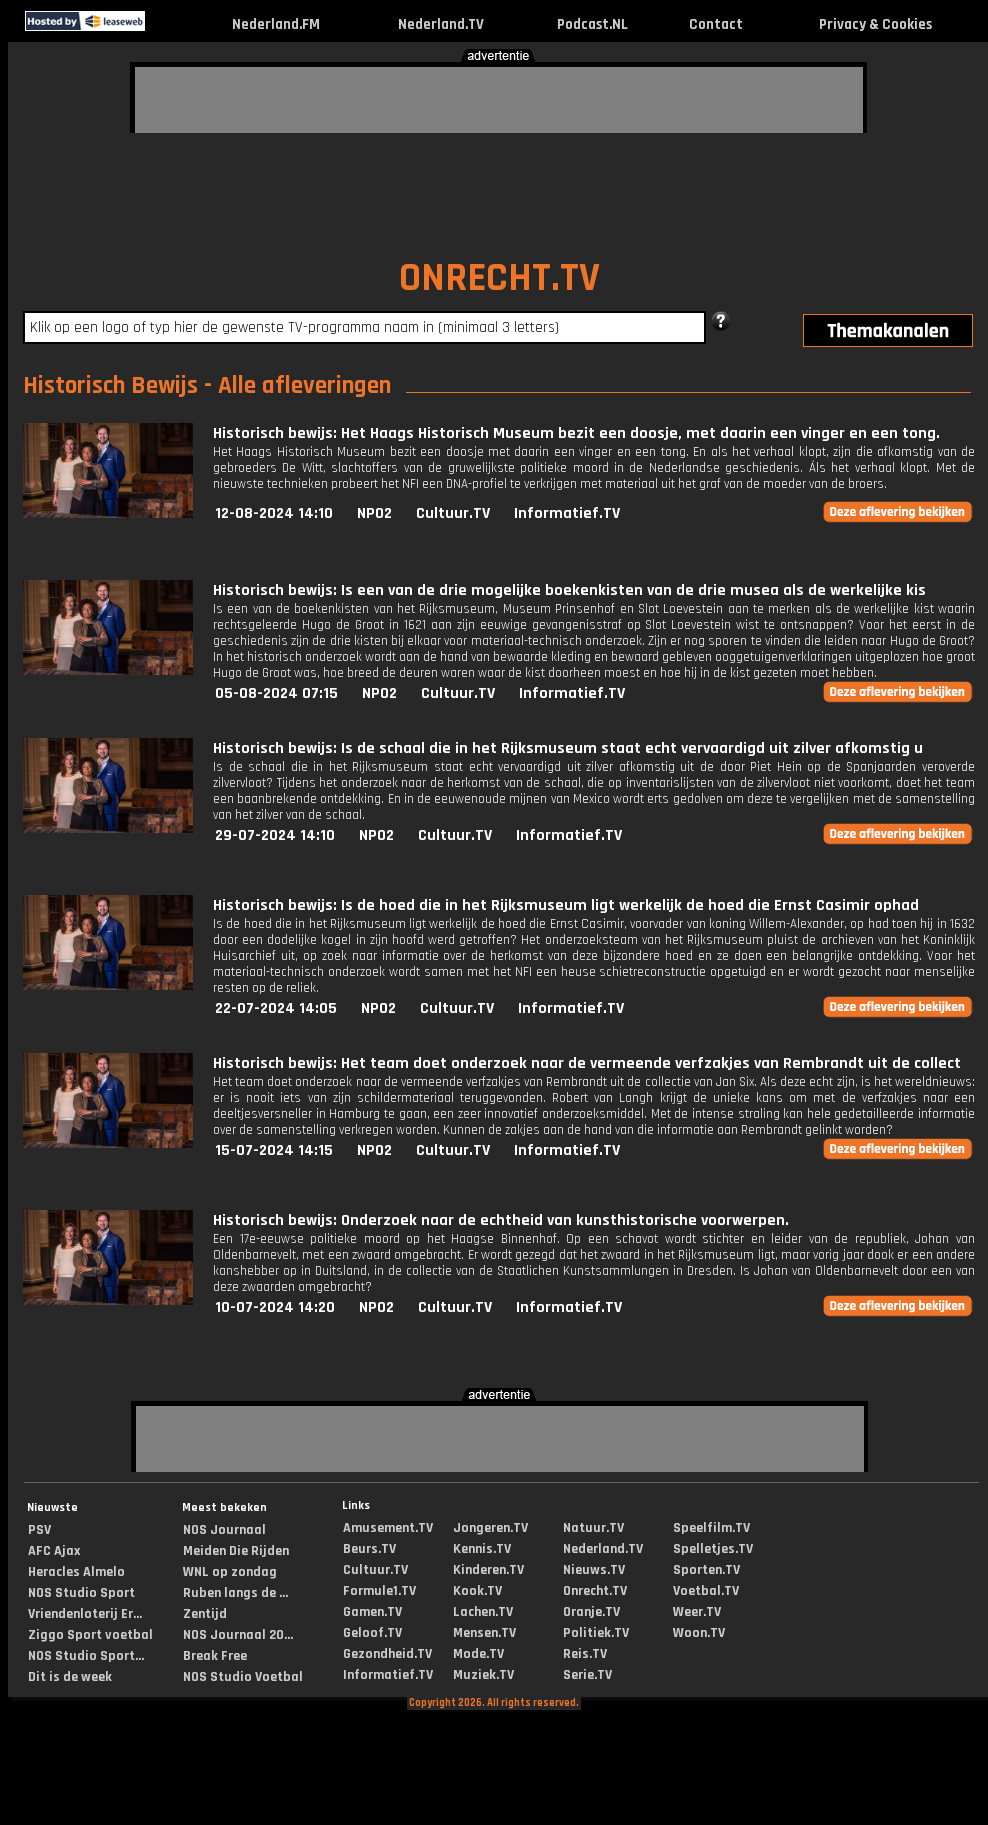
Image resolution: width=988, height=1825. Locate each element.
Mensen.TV (484, 1633)
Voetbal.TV (706, 1591)
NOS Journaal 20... (238, 1635)
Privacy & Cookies (875, 24)
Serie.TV (587, 1675)
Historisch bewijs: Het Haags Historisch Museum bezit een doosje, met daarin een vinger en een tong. (576, 433)
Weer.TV (697, 1612)
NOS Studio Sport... (86, 1656)
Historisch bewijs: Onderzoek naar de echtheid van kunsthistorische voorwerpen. (501, 1220)
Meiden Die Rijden (236, 1551)
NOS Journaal (224, 1530)
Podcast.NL (592, 24)
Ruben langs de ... (235, 1593)
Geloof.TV (372, 1633)
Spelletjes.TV (713, 1549)
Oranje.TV (591, 1612)
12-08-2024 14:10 (274, 513)
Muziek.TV (483, 1675)
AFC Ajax (54, 1551)
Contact (716, 24)
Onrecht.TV (595, 1591)
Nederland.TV (441, 24)
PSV (39, 1530)
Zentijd (205, 1614)
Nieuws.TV (594, 1570)
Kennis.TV (482, 1549)
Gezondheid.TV (387, 1654)
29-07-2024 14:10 (275, 835)
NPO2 (374, 513)
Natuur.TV (593, 1528)
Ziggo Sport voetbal (90, 1635)
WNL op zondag (230, 1572)
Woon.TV (699, 1633)
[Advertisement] (255, 97)
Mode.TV (478, 1654)
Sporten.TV (706, 1570)
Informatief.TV (567, 513)
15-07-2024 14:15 (274, 1150)
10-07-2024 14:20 (275, 1307)
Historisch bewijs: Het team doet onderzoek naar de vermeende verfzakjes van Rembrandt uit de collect (587, 1063)
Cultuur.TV (453, 513)
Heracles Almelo (76, 1572)
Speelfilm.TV (711, 1528)
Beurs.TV (369, 1549)
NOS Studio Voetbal (243, 1677)
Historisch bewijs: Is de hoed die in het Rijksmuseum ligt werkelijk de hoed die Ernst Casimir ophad (566, 905)
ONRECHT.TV (499, 278)
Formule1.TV (379, 1591)
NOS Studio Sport (81, 1593)
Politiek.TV (596, 1633)
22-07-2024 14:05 (276, 1008)
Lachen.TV (483, 1612)
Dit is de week (70, 1677)
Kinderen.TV (488, 1570)
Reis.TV (585, 1654)
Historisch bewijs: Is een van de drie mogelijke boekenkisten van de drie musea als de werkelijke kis (569, 590)
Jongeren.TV (490, 1528)
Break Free (215, 1656)
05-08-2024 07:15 (276, 693)
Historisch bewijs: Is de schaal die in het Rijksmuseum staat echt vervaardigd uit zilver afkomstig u (568, 748)
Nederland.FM (276, 24)
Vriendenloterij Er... (85, 1614)
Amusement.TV (388, 1528)
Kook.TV (477, 1591)
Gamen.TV (372, 1612)
